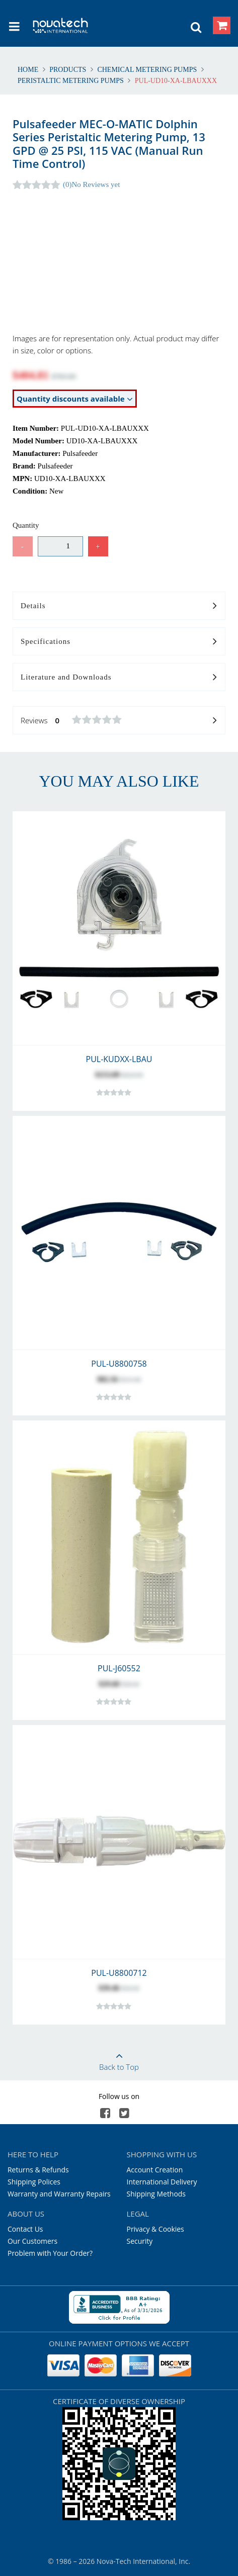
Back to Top (119, 2058)
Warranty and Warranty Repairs (59, 2194)
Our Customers (32, 2241)
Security (140, 2241)
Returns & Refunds (38, 2169)
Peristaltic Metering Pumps (71, 80)
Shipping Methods (156, 2194)
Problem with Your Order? (50, 2253)
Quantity (26, 525)
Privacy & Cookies (155, 2229)
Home (29, 69)
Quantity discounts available (75, 399)
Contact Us (25, 2229)
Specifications (119, 641)
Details (119, 606)
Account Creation (155, 2169)
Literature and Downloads (119, 677)
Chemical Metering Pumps (147, 69)
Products (68, 69)
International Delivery (162, 2181)
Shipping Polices (34, 2181)
